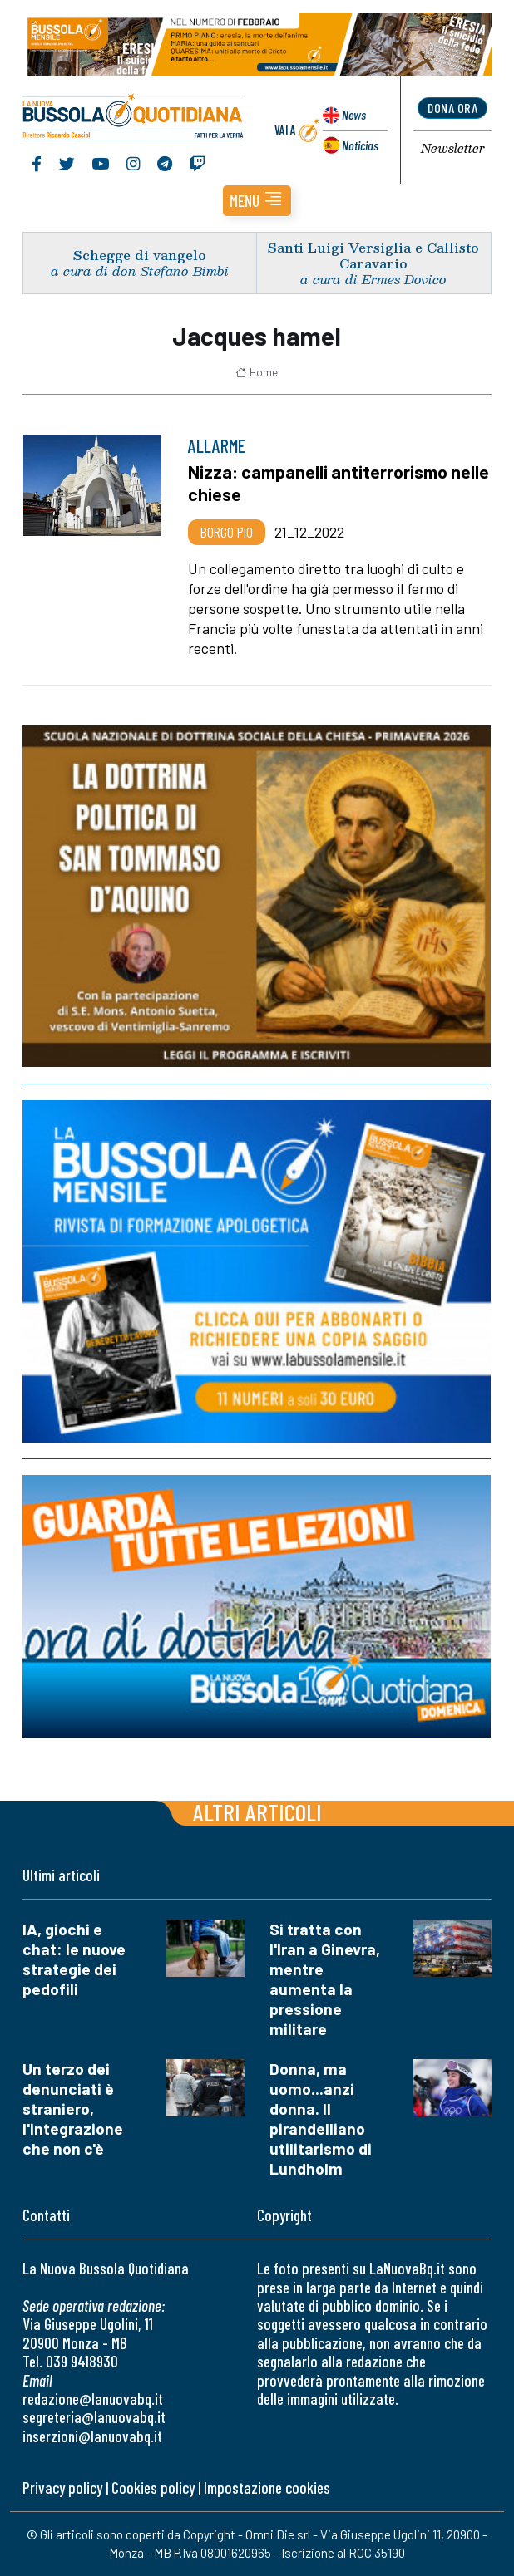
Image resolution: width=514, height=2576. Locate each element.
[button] (257, 201)
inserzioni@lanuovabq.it (92, 2436)
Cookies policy (153, 2488)
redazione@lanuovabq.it (92, 2399)
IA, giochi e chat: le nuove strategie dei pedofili (74, 1959)
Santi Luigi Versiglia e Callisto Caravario (373, 255)
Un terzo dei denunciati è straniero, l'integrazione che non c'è (72, 2109)
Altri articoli (257, 1812)
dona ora (452, 108)
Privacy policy (62, 2488)
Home (256, 372)
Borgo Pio (226, 532)
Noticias (360, 145)
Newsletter (453, 149)
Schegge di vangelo (139, 255)
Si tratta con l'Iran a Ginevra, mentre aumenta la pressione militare (324, 1979)
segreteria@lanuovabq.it (94, 2417)
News (354, 115)
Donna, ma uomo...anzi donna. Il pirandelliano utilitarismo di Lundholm (320, 2119)
